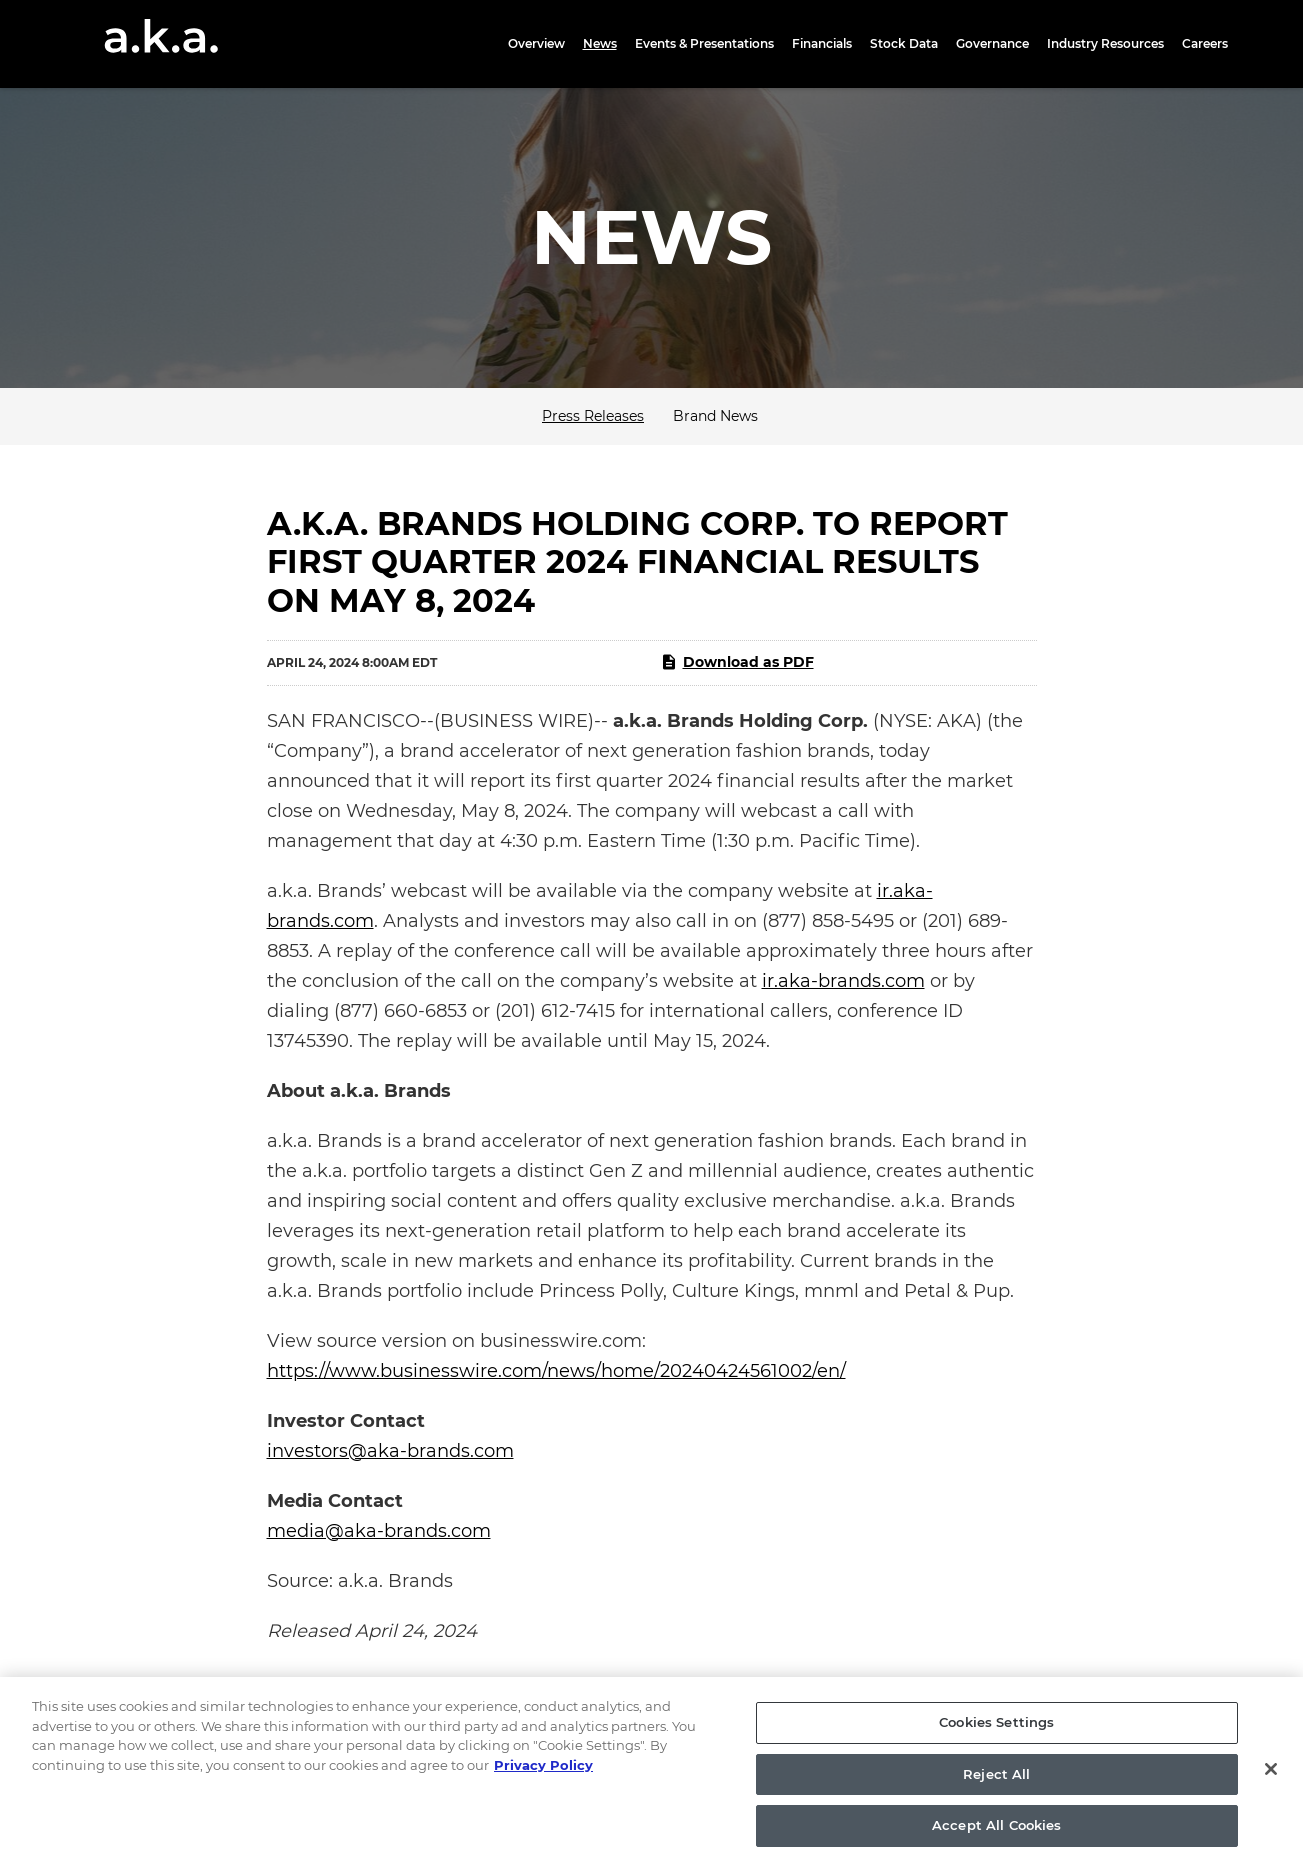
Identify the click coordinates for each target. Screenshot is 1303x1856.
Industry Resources (1105, 43)
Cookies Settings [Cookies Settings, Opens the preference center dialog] (996, 1734)
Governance (992, 43)
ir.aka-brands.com (843, 981)
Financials (822, 43)
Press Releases (593, 416)
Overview (536, 43)
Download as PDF (737, 662)
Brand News (715, 416)
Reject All (996, 1786)
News (600, 43)
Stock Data (904, 43)
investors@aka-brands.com (390, 1451)
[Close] (1271, 1782)
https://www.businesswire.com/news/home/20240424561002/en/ (556, 1371)
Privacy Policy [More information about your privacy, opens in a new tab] (543, 1777)
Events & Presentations (704, 43)
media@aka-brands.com (379, 1531)
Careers (1205, 43)
